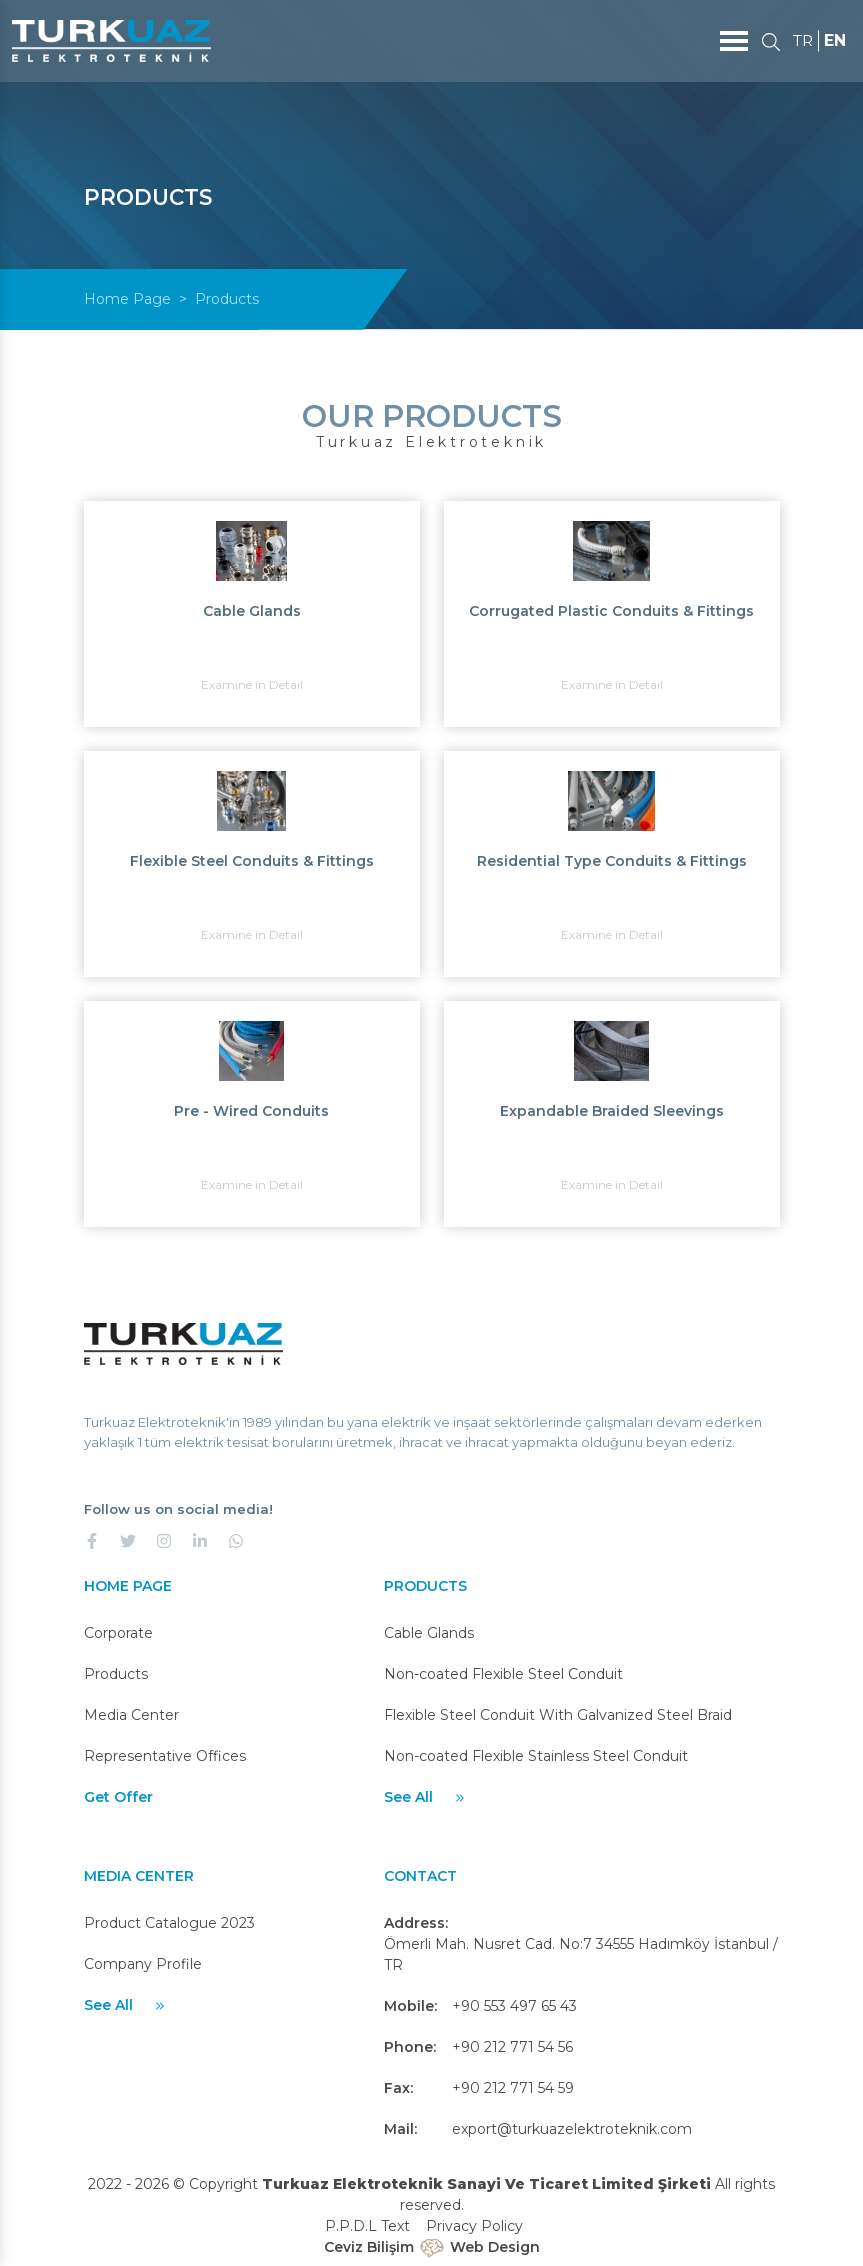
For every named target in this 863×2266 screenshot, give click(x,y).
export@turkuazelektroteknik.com (572, 2129)
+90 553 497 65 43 (514, 2006)
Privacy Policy (474, 2226)
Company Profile (143, 1964)
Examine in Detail (252, 684)
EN (835, 40)
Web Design (495, 2247)
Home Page (127, 299)
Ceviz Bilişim (369, 2247)
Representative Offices (165, 1756)
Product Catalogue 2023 (169, 1923)
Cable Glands (429, 1633)
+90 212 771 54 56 (512, 2047)
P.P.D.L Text (367, 2226)
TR (801, 40)
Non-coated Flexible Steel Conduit (503, 1674)
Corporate (118, 1633)
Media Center (131, 1715)
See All (425, 1797)
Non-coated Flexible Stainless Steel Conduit (536, 1756)
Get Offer (118, 1797)
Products (116, 1674)
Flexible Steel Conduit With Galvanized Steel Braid (558, 1715)
